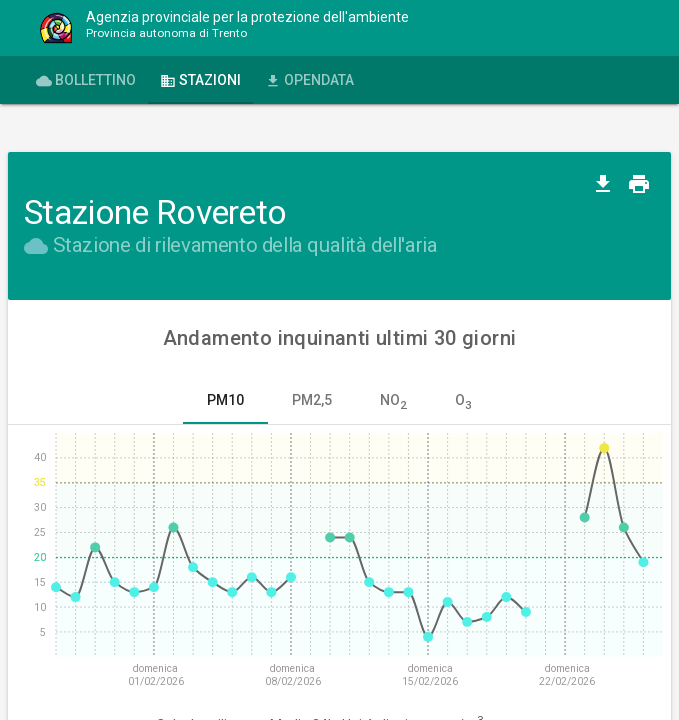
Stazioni (200, 80)
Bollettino (86, 80)
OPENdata (309, 80)
